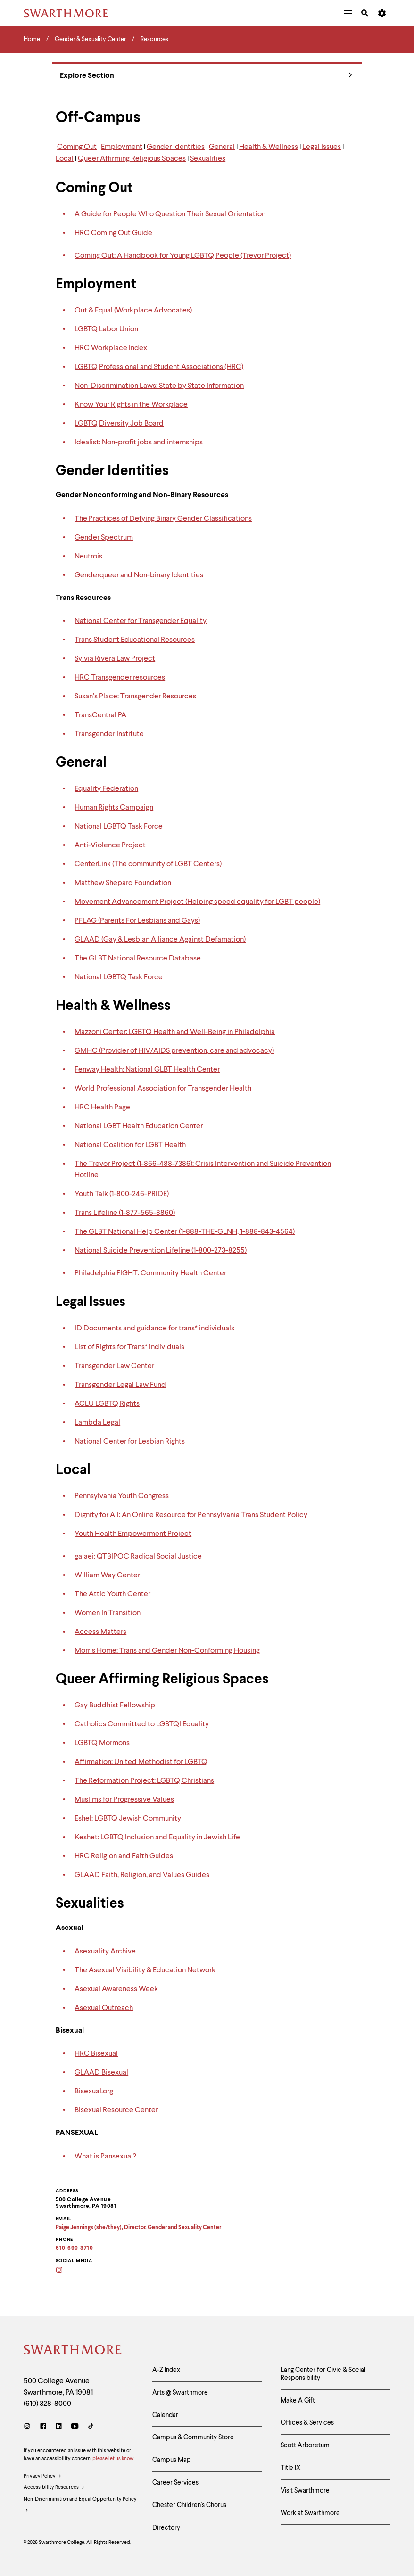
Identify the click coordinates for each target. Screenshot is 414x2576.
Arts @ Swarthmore (180, 2392)
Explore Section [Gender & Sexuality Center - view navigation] (206, 76)
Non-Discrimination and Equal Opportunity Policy (80, 2507)
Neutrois (88, 556)
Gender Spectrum (104, 537)
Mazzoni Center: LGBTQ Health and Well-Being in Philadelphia (175, 1032)
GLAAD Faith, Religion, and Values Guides (142, 1875)
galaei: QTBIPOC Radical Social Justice (138, 1556)
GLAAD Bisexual (101, 2072)
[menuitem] (347, 13)
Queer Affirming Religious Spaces (132, 159)
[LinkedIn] (59, 2427)
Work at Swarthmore (310, 2513)
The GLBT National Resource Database (138, 958)
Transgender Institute (109, 734)
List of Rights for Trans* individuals (129, 1347)
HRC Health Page (102, 1107)
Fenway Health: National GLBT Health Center (147, 1070)
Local (65, 159)
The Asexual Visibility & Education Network (145, 1970)
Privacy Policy (43, 2476)
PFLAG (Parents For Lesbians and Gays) (137, 921)
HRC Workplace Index (111, 348)
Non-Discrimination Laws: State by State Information (159, 386)
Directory (166, 2528)
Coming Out (77, 147)
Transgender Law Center (114, 1366)
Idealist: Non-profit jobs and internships (139, 442)
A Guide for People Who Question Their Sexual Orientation (170, 214)
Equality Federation (106, 789)
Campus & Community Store (193, 2437)
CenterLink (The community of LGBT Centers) (148, 864)
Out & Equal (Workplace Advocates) (133, 310)
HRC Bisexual (96, 2054)
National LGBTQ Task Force (119, 826)
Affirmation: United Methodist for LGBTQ (141, 1762)
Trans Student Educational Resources (135, 640)
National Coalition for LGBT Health (130, 1145)
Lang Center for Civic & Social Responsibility (323, 2374)
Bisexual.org (94, 2091)
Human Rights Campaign (114, 808)
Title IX (291, 2468)
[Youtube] (75, 2427)
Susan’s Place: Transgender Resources (135, 696)
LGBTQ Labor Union (106, 329)
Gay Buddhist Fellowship (115, 1705)
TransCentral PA (100, 715)
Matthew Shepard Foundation (123, 883)
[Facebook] (43, 2427)
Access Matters (100, 1632)
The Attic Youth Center (112, 1594)
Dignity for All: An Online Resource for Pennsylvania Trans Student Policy (191, 1515)
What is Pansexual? (105, 2156)
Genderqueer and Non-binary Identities (139, 575)
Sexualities (207, 159)
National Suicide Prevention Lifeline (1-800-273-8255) (161, 1251)
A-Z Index (166, 2370)
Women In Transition (108, 1613)
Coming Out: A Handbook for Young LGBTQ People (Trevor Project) (183, 256)
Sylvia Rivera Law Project (115, 659)
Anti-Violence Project (110, 845)
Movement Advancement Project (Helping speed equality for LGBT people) (197, 902)
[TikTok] (91, 2427)
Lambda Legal (97, 1423)
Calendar (165, 2415)
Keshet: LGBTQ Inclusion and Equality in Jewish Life (157, 1837)
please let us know (112, 2458)
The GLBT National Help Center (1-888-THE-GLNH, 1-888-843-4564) (185, 1232)
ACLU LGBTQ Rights (107, 1404)
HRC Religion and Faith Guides (124, 1856)
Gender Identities (176, 147)
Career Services (175, 2482)
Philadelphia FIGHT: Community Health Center (150, 1273)
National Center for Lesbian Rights (130, 1441)
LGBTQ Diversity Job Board (119, 423)
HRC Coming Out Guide (113, 233)
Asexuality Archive (105, 1951)
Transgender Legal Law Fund (120, 1385)
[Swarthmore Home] (73, 2351)
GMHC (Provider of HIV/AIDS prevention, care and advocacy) (174, 1051)
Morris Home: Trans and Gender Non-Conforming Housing (167, 1651)
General (222, 147)
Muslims (88, 1800)
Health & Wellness (268, 147)
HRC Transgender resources (120, 677)
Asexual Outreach (104, 2008)
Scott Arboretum (305, 2445)
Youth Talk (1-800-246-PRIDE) (122, 1194)
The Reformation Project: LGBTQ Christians (144, 1781)
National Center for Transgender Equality (141, 621)
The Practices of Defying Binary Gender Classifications (163, 519)
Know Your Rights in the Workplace (131, 405)
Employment (121, 147)
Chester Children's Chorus (189, 2505)
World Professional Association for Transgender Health (163, 1088)
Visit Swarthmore (305, 2490)
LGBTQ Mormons (102, 1743)
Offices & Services (307, 2423)
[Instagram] (65, 2271)
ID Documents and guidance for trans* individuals (154, 1328)
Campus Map (171, 2460)
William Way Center (107, 1575)
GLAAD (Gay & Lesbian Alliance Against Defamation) (160, 939)
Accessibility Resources (54, 2488)
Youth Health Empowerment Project (133, 1534)
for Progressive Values (137, 1800)
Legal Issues (321, 147)
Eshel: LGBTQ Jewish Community (128, 1818)
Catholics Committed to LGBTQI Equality (142, 1724)
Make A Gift (298, 2400)
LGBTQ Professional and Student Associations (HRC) (159, 367)
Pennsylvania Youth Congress (122, 1496)
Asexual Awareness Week (116, 1989)
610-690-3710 (74, 2248)
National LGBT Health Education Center (139, 1126)
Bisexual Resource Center (116, 2110)
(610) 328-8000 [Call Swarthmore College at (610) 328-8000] (47, 2404)
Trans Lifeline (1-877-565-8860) (125, 1213)
